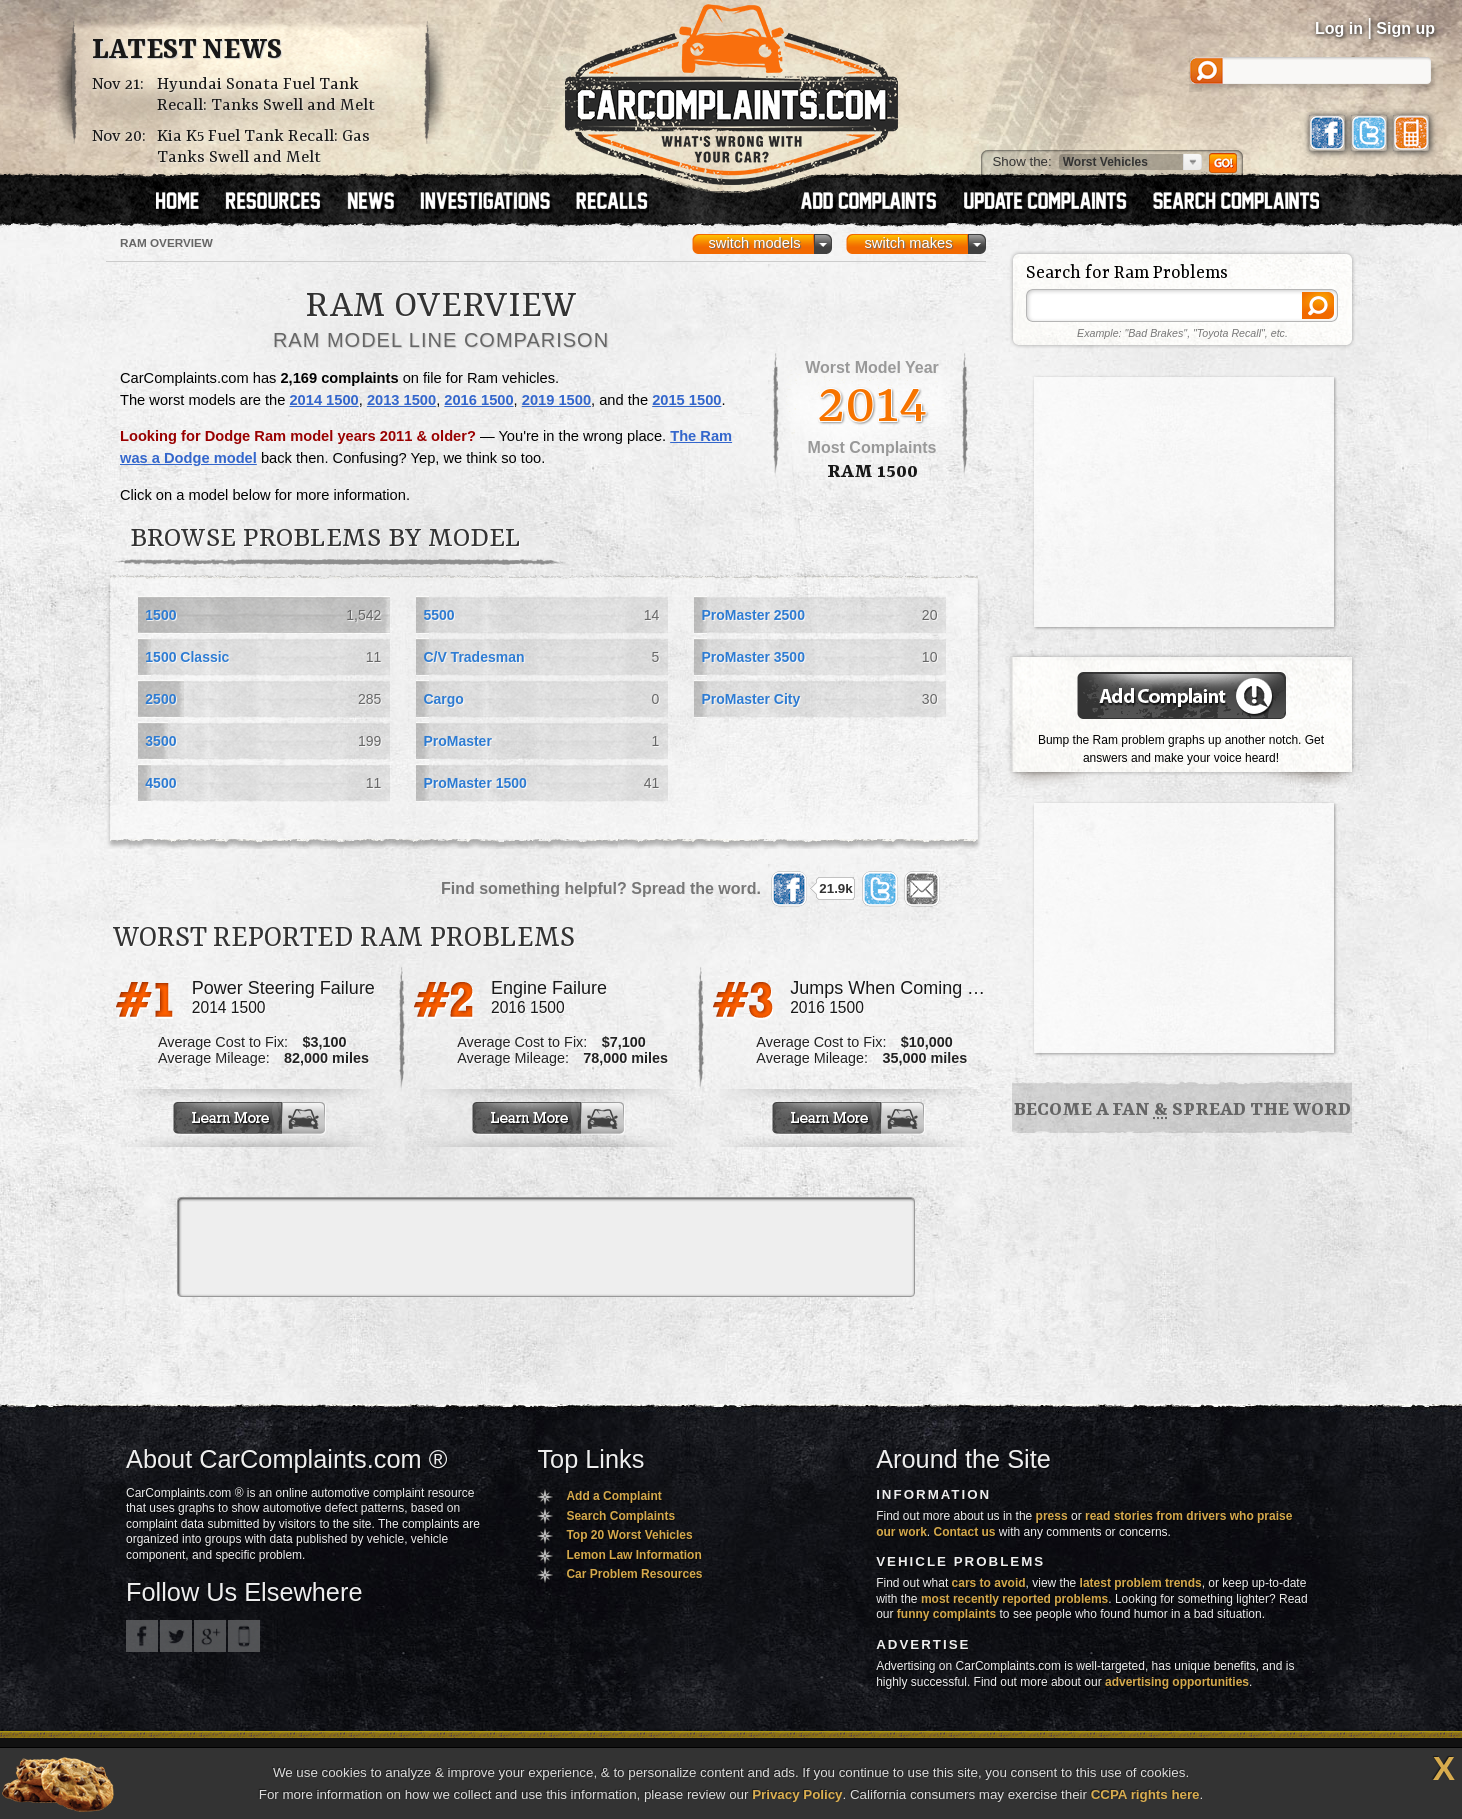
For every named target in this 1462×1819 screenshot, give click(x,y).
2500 (160, 699)
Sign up (1405, 28)
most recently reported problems (1014, 1599)
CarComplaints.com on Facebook (142, 1636)
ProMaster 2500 (753, 615)
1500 (160, 615)
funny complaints (946, 1614)
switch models (754, 243)
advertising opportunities (1177, 1682)
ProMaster (457, 741)
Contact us (965, 1532)
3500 (160, 741)
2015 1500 (686, 400)
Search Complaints (620, 1516)
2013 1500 (401, 400)
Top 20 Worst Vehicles (629, 1535)
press (1052, 1516)
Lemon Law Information (633, 1555)
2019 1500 (556, 400)
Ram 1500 (872, 472)
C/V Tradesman (473, 657)
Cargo (443, 699)
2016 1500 (478, 400)
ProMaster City (750, 699)
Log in (1339, 28)
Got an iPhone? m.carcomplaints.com (244, 1636)
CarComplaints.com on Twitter (176, 1636)
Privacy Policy (797, 1794)
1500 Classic (187, 657)
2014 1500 (323, 400)
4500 (160, 783)
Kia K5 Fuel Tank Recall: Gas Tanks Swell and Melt (263, 147)
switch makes (909, 243)
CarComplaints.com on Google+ (210, 1636)
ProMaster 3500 (753, 657)
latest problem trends (1141, 1583)
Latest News (187, 51)
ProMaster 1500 (475, 783)
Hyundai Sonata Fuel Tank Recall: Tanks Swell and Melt (266, 95)
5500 (438, 615)
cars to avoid (989, 1583)
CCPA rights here (1145, 1794)
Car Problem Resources (634, 1574)
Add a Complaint (613, 1496)
